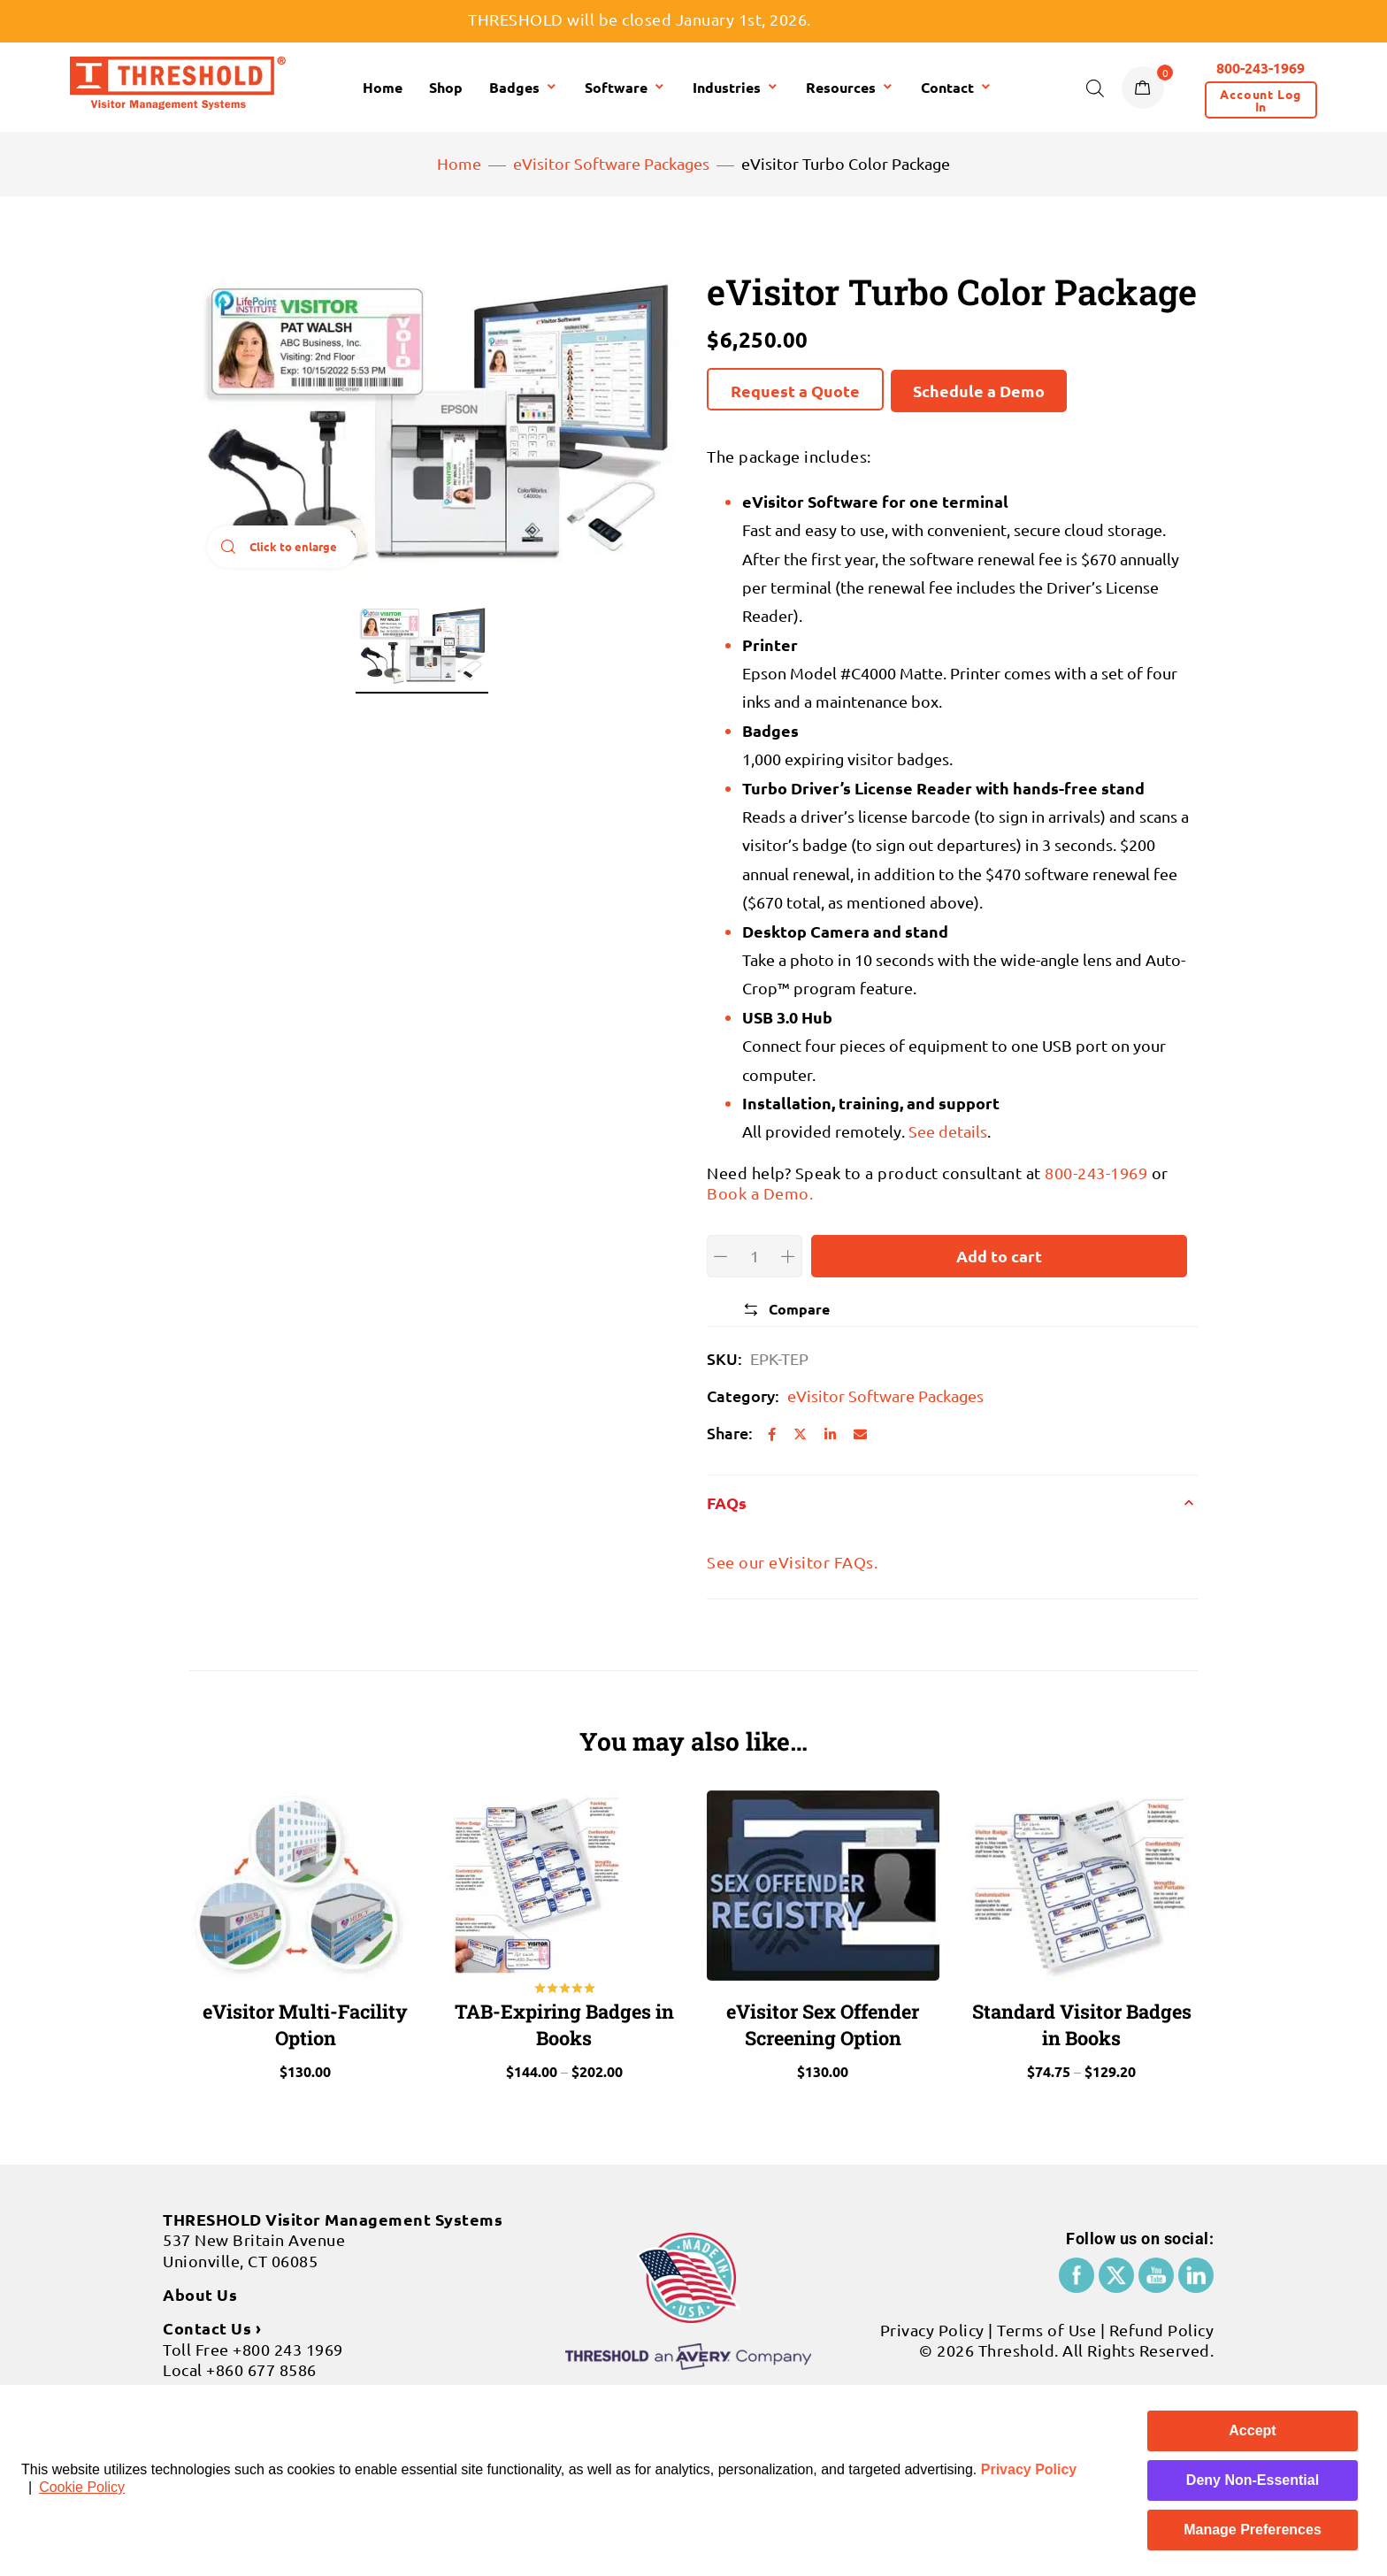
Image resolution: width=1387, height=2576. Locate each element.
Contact (956, 87)
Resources (850, 87)
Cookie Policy (82, 2487)
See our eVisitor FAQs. (792, 1561)
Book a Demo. (760, 1193)
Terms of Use (1046, 2321)
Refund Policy (1162, 2321)
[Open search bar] (1095, 88)
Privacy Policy (1029, 2469)
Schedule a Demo (979, 390)
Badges (523, 87)
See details (947, 1131)
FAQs (727, 1502)
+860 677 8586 (261, 2360)
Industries (736, 87)
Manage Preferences (1253, 2529)
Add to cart (999, 1256)
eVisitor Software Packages (611, 163)
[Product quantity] (754, 1256)
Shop (446, 87)
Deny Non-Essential (1252, 2480)
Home (382, 87)
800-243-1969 (1096, 1172)
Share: (730, 1432)
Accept (1252, 2430)
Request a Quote (795, 390)
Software (625, 87)
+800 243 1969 (288, 2339)
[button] (1261, 100)
